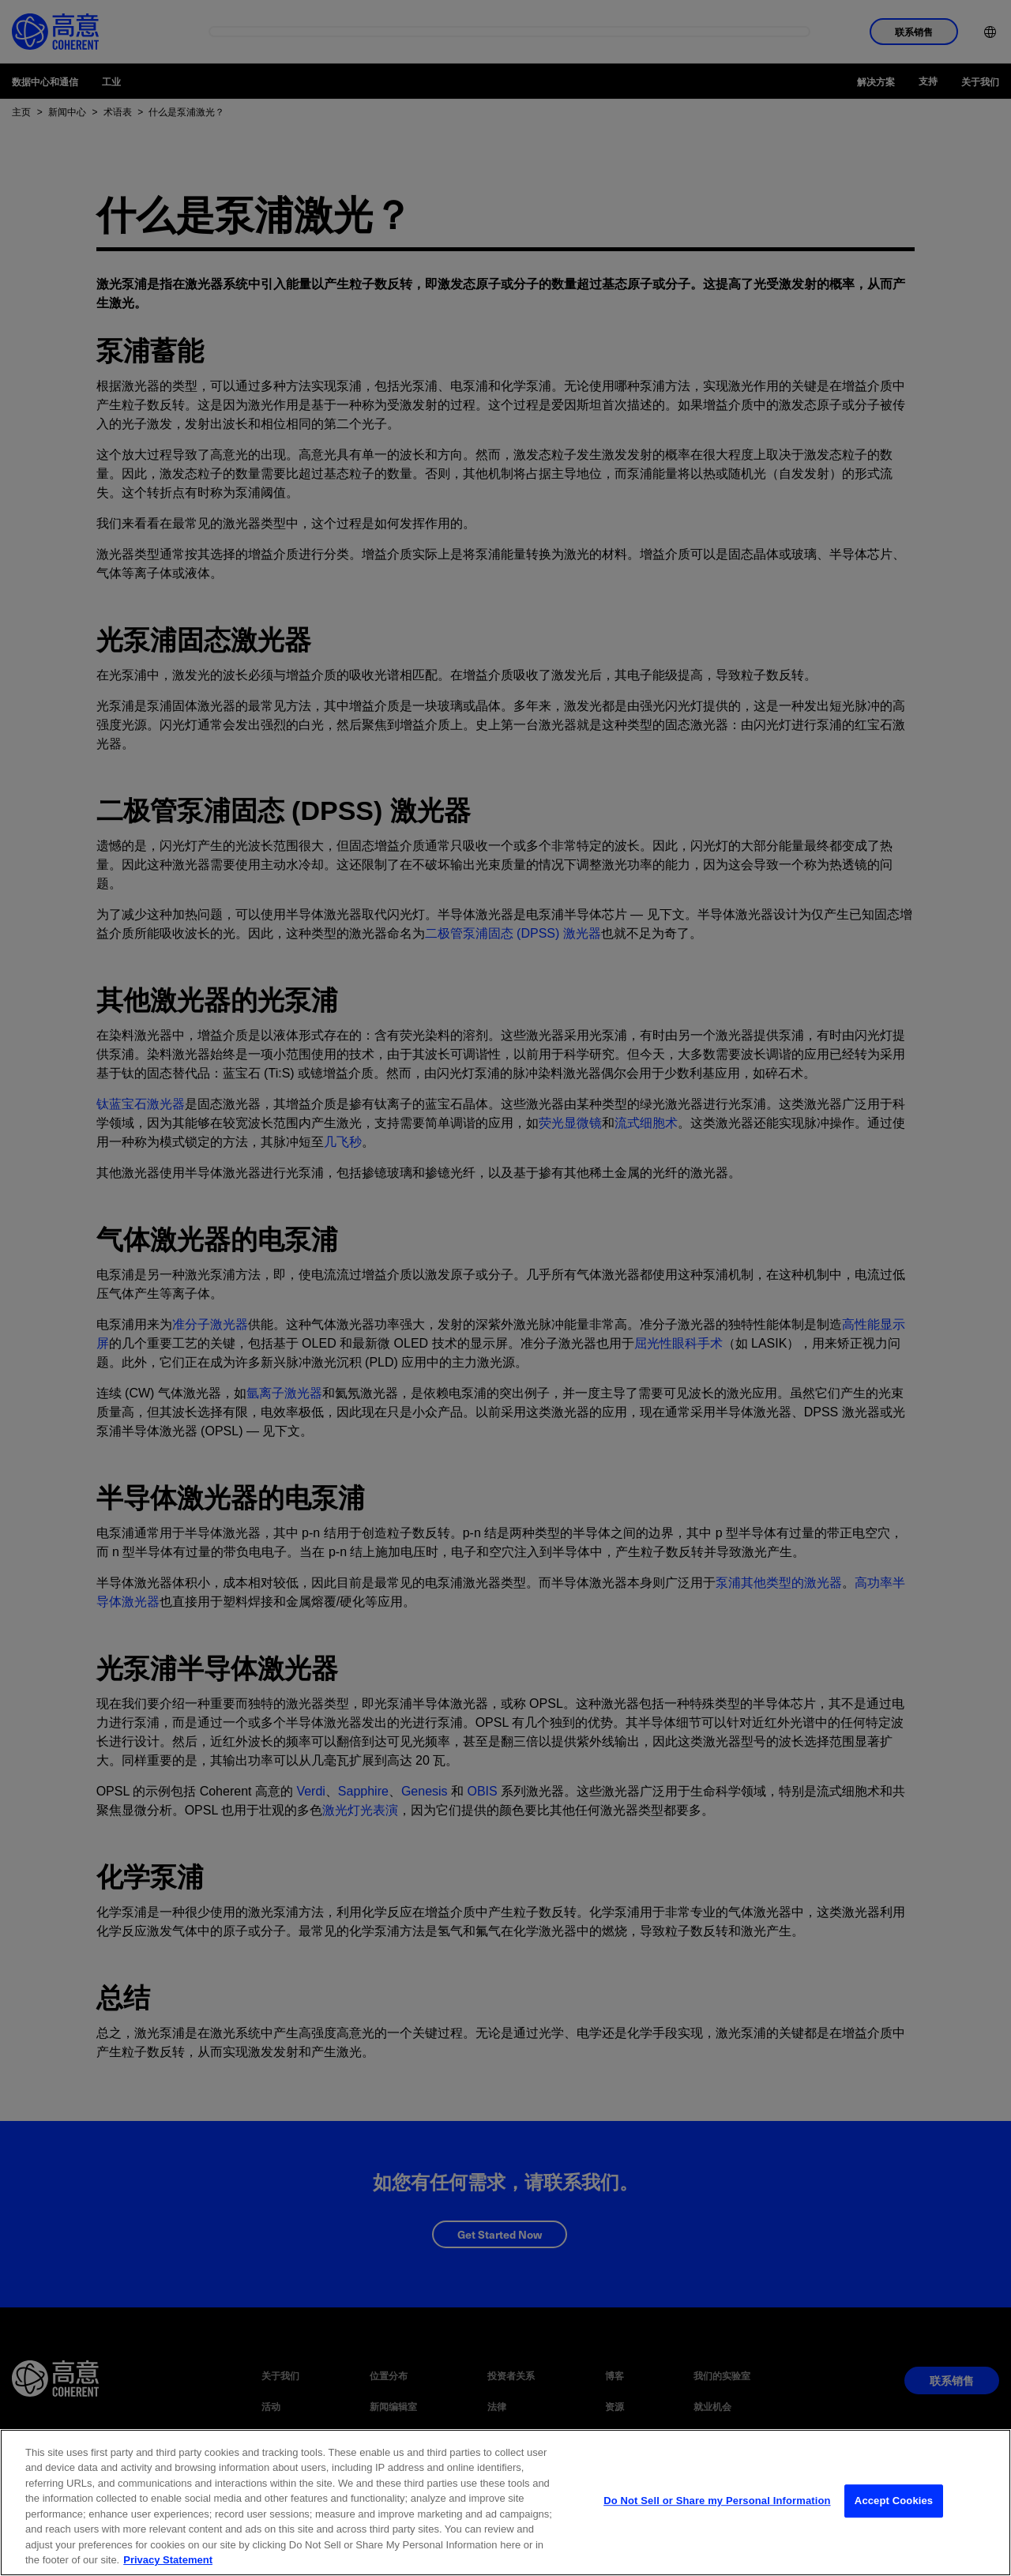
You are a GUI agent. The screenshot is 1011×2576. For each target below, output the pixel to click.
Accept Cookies (894, 2520)
